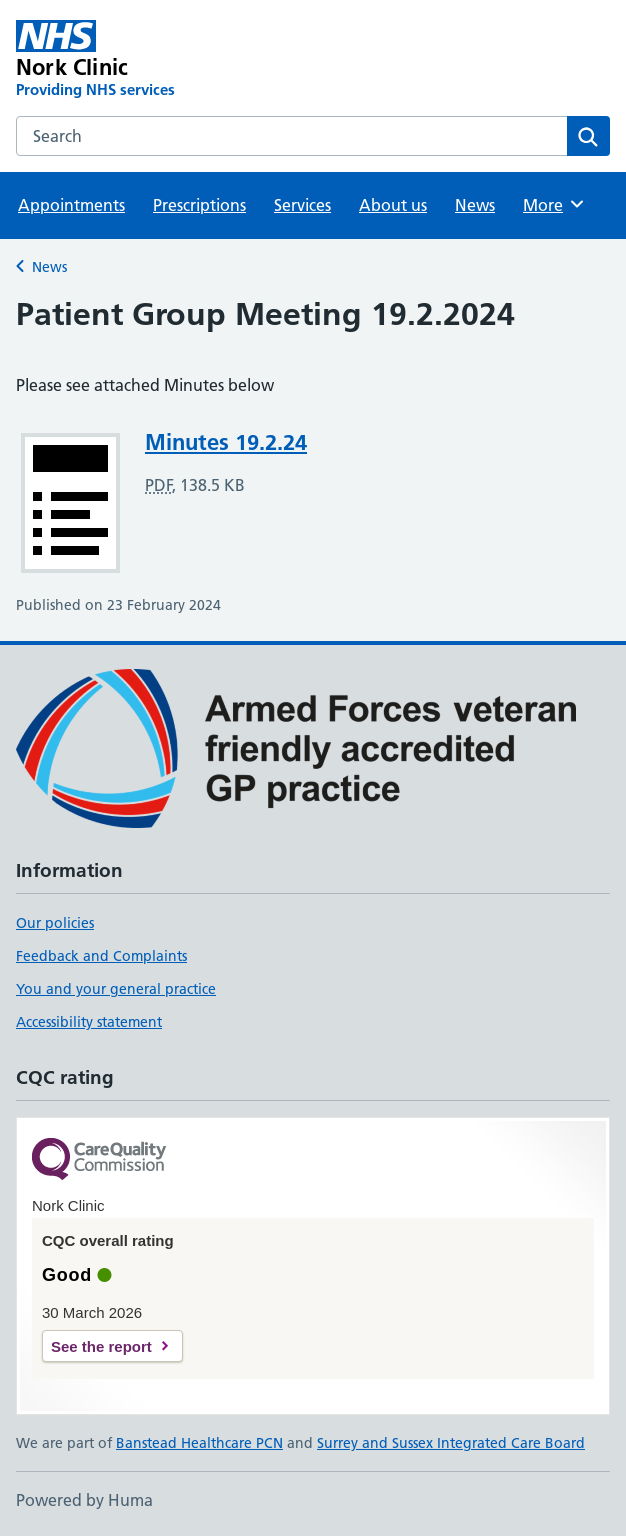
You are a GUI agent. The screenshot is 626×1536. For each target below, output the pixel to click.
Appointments (71, 205)
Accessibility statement (89, 1022)
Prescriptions (199, 205)
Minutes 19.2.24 (226, 442)
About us (393, 205)
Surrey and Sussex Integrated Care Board (451, 1443)
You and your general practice (116, 989)
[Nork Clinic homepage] (194, 60)
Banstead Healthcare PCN (199, 1443)
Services (302, 205)
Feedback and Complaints (101, 956)
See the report (101, 1346)
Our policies (55, 923)
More (554, 204)
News (475, 205)
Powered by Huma (84, 1500)
